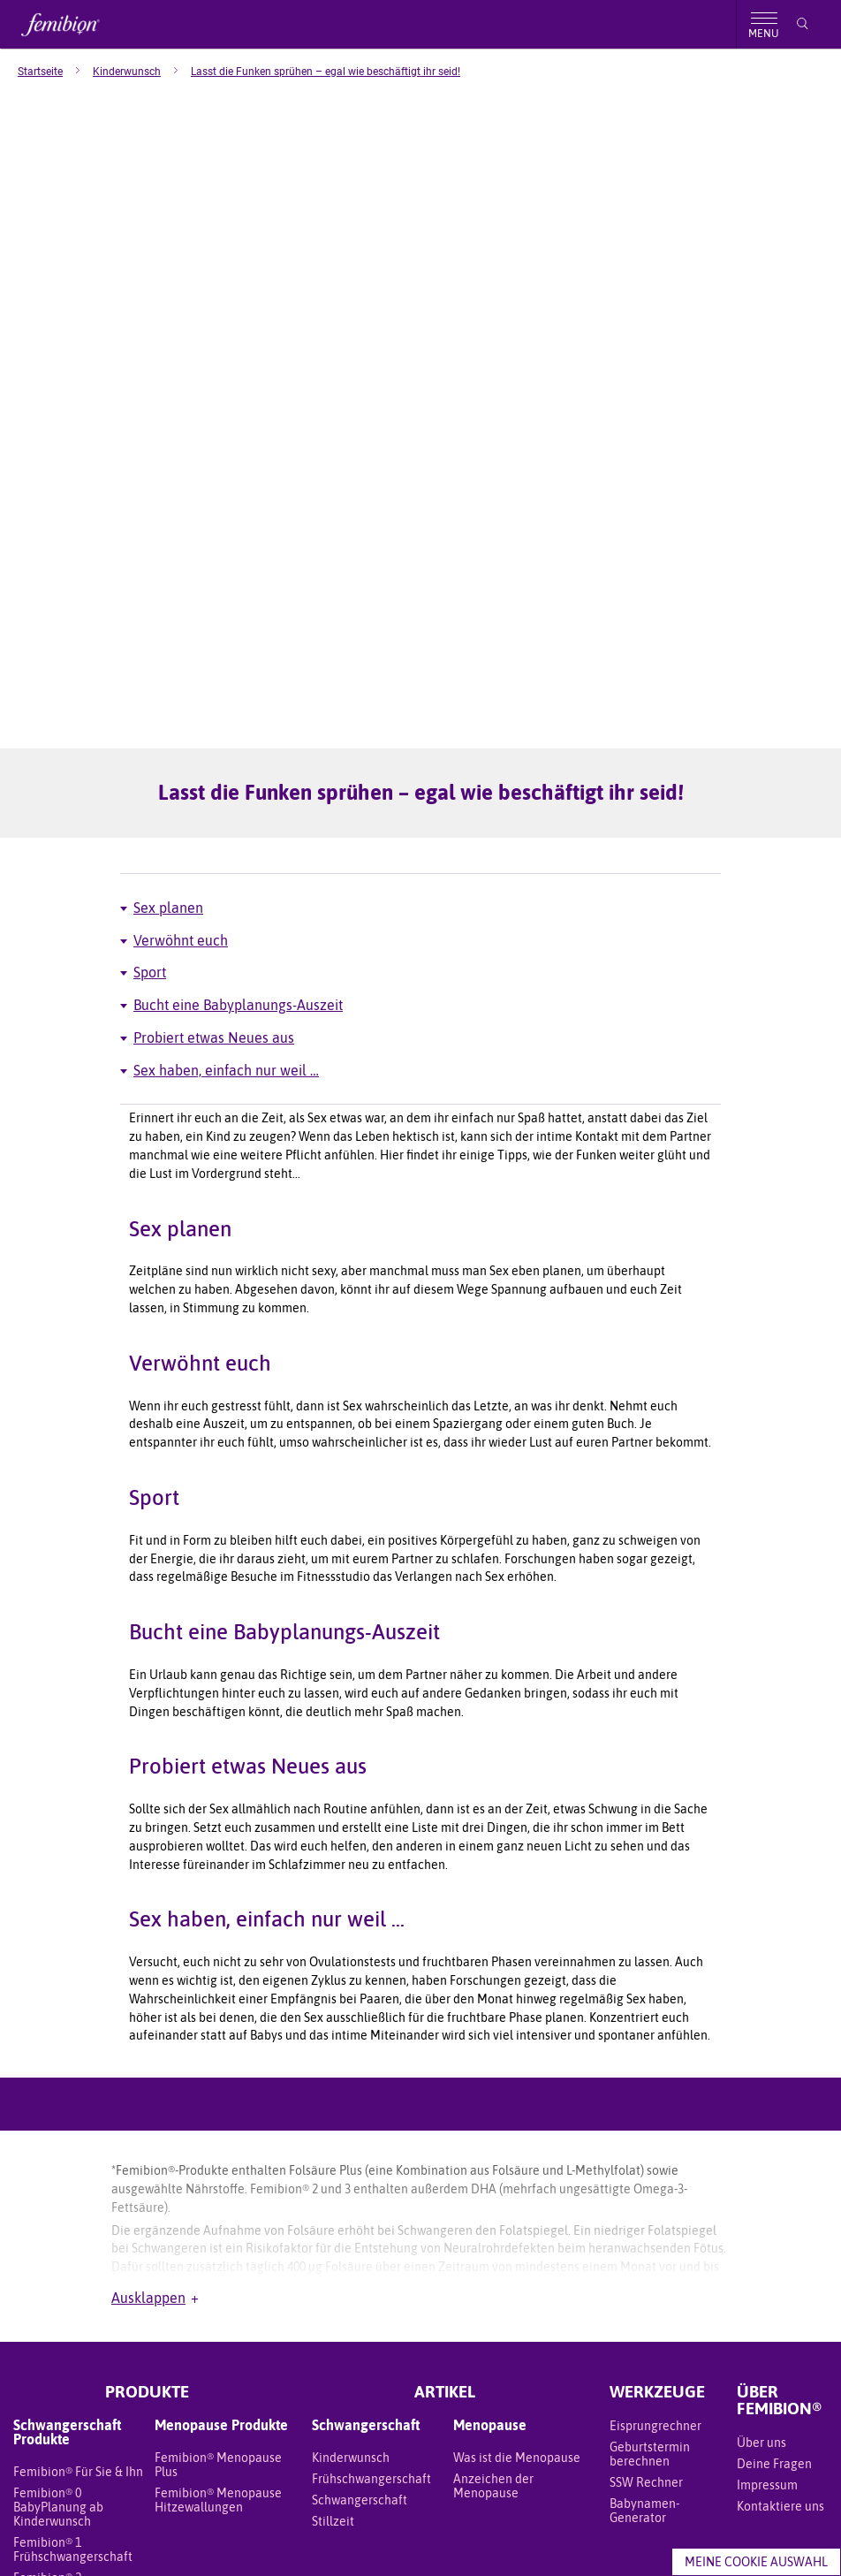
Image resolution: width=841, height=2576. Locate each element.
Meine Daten (164, 2533)
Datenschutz (232, 2533)
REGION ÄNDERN (421, 2356)
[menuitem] (55, 71)
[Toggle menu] (763, 24)
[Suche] (802, 24)
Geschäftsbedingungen (72, 2533)
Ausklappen (155, 1882)
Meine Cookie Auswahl (756, 2562)
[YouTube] (802, 2293)
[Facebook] (751, 2293)
